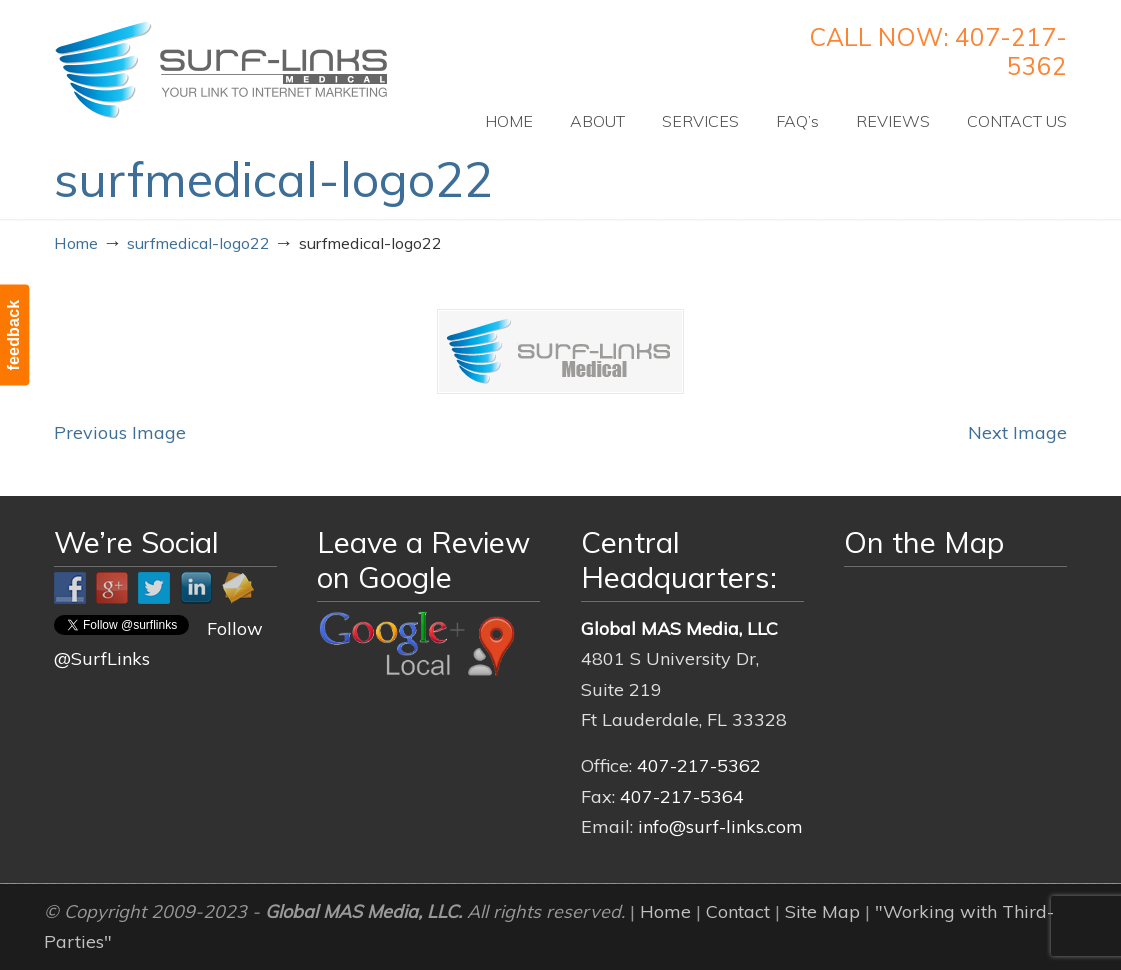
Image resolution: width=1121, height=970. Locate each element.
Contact (738, 911)
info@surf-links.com (720, 826)
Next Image (1017, 432)
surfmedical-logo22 (198, 243)
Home (76, 243)
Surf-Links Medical (221, 70)
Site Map (822, 911)
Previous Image (120, 432)
